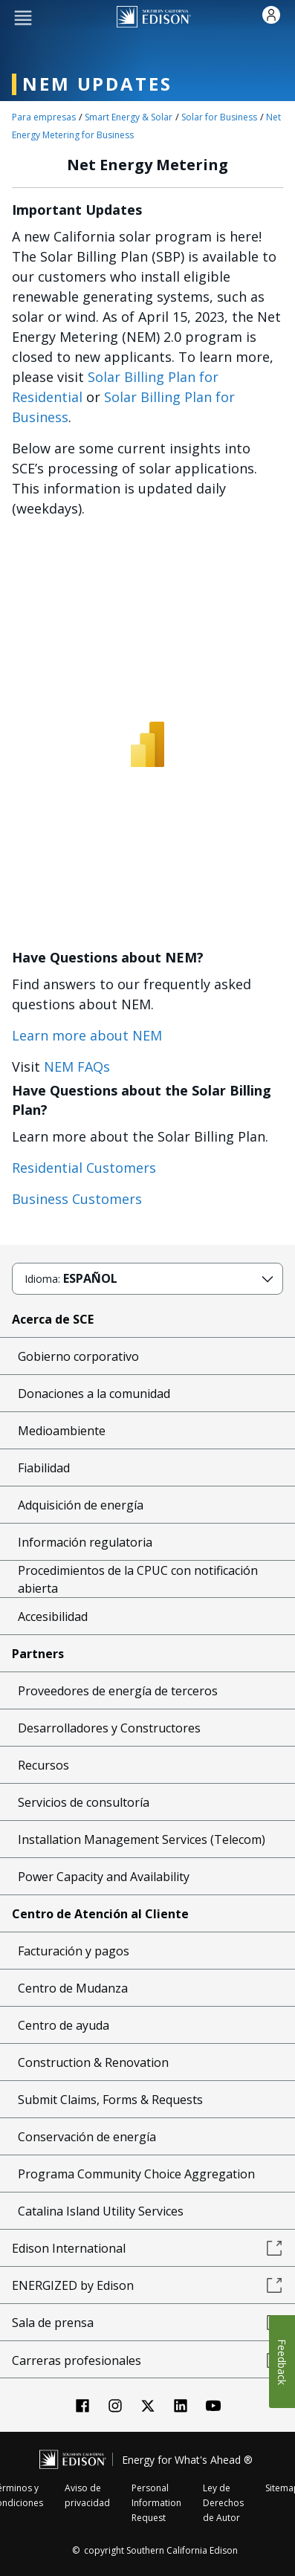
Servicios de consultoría (83, 1802)
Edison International (147, 2248)
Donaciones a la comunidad (94, 1393)
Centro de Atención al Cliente (100, 1914)
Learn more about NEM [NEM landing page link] (87, 1035)
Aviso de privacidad (87, 2495)
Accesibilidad (53, 1616)
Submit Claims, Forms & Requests (110, 2099)
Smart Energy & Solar (128, 117)
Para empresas (44, 117)
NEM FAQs (77, 1066)
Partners (38, 1653)
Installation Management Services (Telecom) (141, 1839)
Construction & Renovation (93, 2062)
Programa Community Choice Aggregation (136, 2174)
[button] (23, 16)
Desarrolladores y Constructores (109, 1728)
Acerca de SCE (53, 1319)
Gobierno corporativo (78, 1356)
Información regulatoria (85, 1542)
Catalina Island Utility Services (101, 2211)
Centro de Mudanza (73, 1988)
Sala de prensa (147, 2322)
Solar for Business (219, 117)
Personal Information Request (156, 2503)
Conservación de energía (87, 2137)
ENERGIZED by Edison (147, 2285)
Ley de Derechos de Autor (223, 2503)
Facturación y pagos (73, 1951)
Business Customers (77, 1199)
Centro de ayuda (63, 2025)
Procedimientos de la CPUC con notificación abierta (138, 1579)
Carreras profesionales (147, 2360)
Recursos (43, 1765)
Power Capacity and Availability (103, 1876)
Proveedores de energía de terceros (118, 1691)
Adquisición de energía (80, 1505)
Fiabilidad (44, 1468)
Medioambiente (62, 1431)
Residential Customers (84, 1168)
